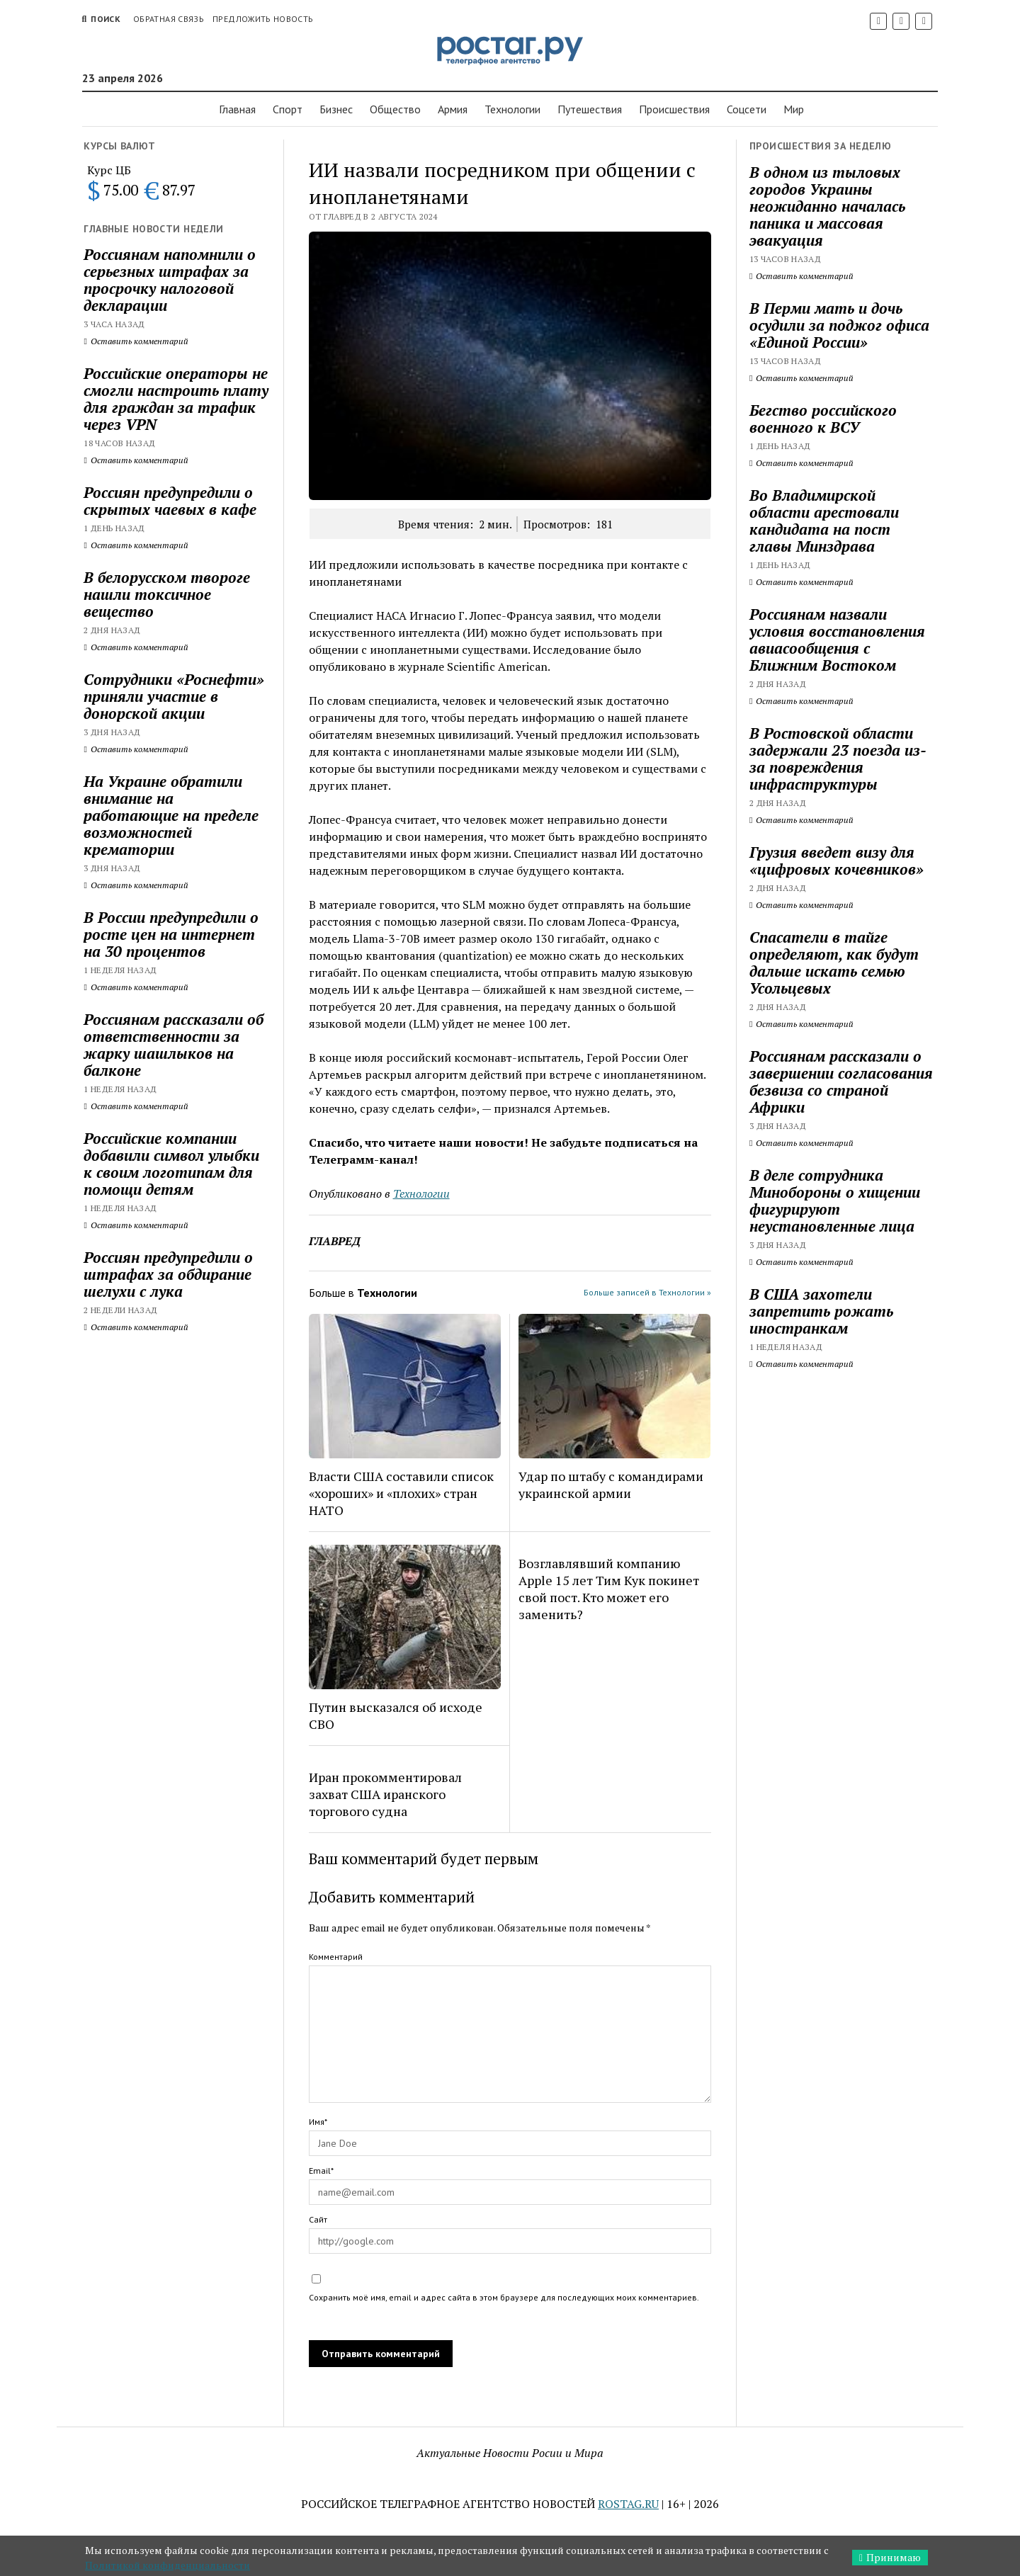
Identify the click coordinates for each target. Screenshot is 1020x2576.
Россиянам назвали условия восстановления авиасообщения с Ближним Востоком (837, 640)
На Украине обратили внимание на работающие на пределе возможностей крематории (171, 815)
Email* (321, 2170)
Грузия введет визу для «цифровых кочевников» (836, 861)
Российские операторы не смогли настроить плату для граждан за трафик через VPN (176, 399)
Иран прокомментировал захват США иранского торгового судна (385, 1794)
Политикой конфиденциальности (167, 2565)
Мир (793, 109)
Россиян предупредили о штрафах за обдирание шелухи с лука (168, 1274)
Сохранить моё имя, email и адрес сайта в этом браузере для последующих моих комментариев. (504, 2297)
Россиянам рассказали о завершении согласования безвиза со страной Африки (841, 1082)
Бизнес (336, 109)
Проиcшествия (674, 109)
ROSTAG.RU (628, 2504)
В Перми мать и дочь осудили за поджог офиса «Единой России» (839, 325)
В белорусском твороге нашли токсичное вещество (167, 594)
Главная (237, 109)
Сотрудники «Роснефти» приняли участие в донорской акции (174, 696)
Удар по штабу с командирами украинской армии (610, 1485)
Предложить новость (262, 18)
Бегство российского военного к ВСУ (823, 419)
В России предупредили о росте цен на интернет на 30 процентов (171, 934)
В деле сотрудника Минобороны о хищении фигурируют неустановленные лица (834, 1201)
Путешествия (589, 109)
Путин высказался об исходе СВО (395, 1715)
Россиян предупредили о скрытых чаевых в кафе (170, 501)
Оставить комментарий (136, 341)
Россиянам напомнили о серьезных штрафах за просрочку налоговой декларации (170, 280)
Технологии (512, 109)
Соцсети (746, 109)
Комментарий (336, 1956)
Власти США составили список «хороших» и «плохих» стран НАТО (401, 1493)
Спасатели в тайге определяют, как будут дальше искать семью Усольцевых (834, 963)
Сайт (318, 2219)
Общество (395, 109)
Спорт (287, 109)
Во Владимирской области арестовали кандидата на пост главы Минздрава (824, 521)
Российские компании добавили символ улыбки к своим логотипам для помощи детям (171, 1164)
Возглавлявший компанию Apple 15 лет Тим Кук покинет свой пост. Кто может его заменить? (608, 1589)
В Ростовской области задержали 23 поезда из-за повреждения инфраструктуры (837, 759)
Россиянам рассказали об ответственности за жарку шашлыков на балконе (174, 1045)
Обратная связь (168, 18)
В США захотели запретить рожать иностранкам (821, 1311)
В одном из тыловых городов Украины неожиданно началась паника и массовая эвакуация (827, 206)
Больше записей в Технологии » (647, 1292)
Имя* (318, 2121)
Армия (453, 109)
